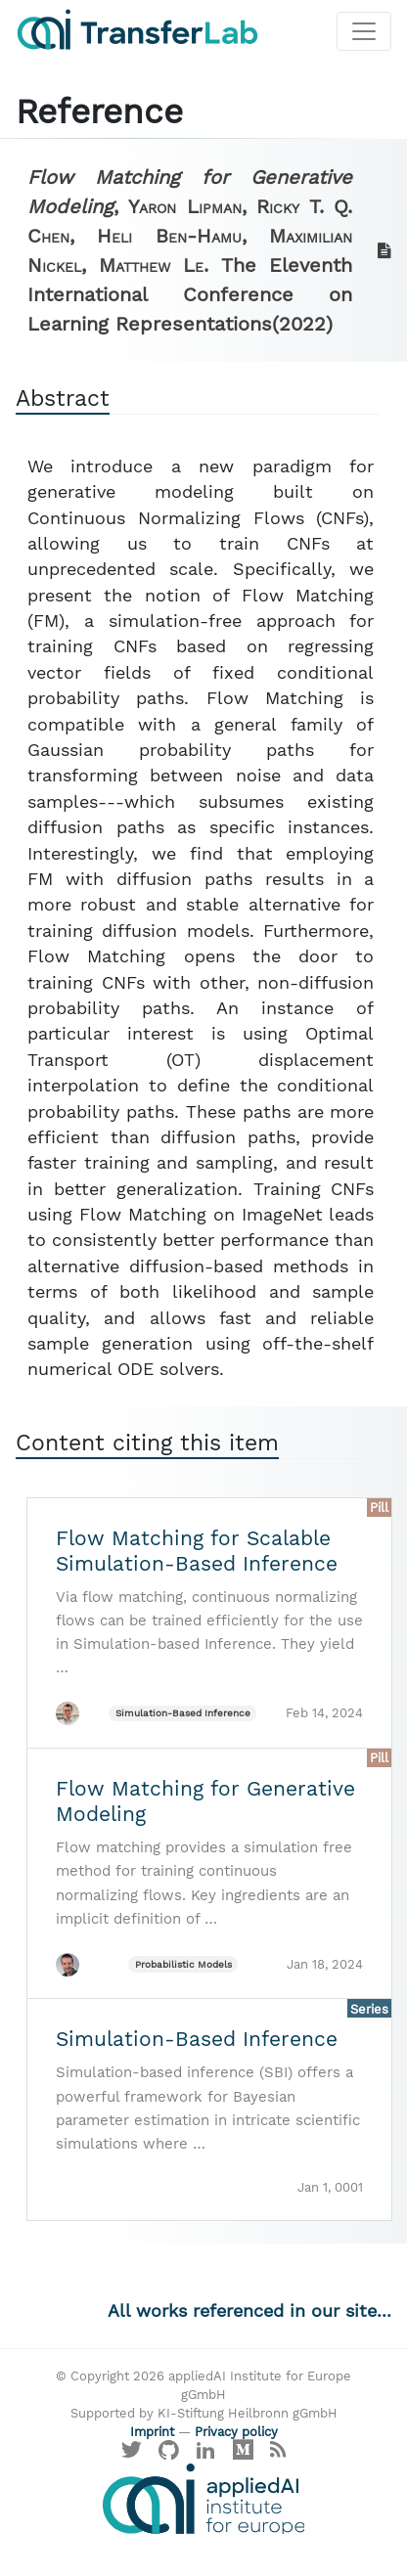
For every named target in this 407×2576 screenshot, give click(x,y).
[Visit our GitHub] (169, 2454)
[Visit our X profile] (132, 2454)
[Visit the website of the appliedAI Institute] (203, 2499)
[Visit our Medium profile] (242, 2454)
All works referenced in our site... (249, 2311)
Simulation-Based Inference (182, 1713)
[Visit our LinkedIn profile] (206, 2454)
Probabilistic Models (183, 1964)
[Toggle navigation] (364, 31)
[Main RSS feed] (277, 2454)
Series (369, 2009)
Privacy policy (236, 2431)
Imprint (152, 2431)
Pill (379, 1507)
